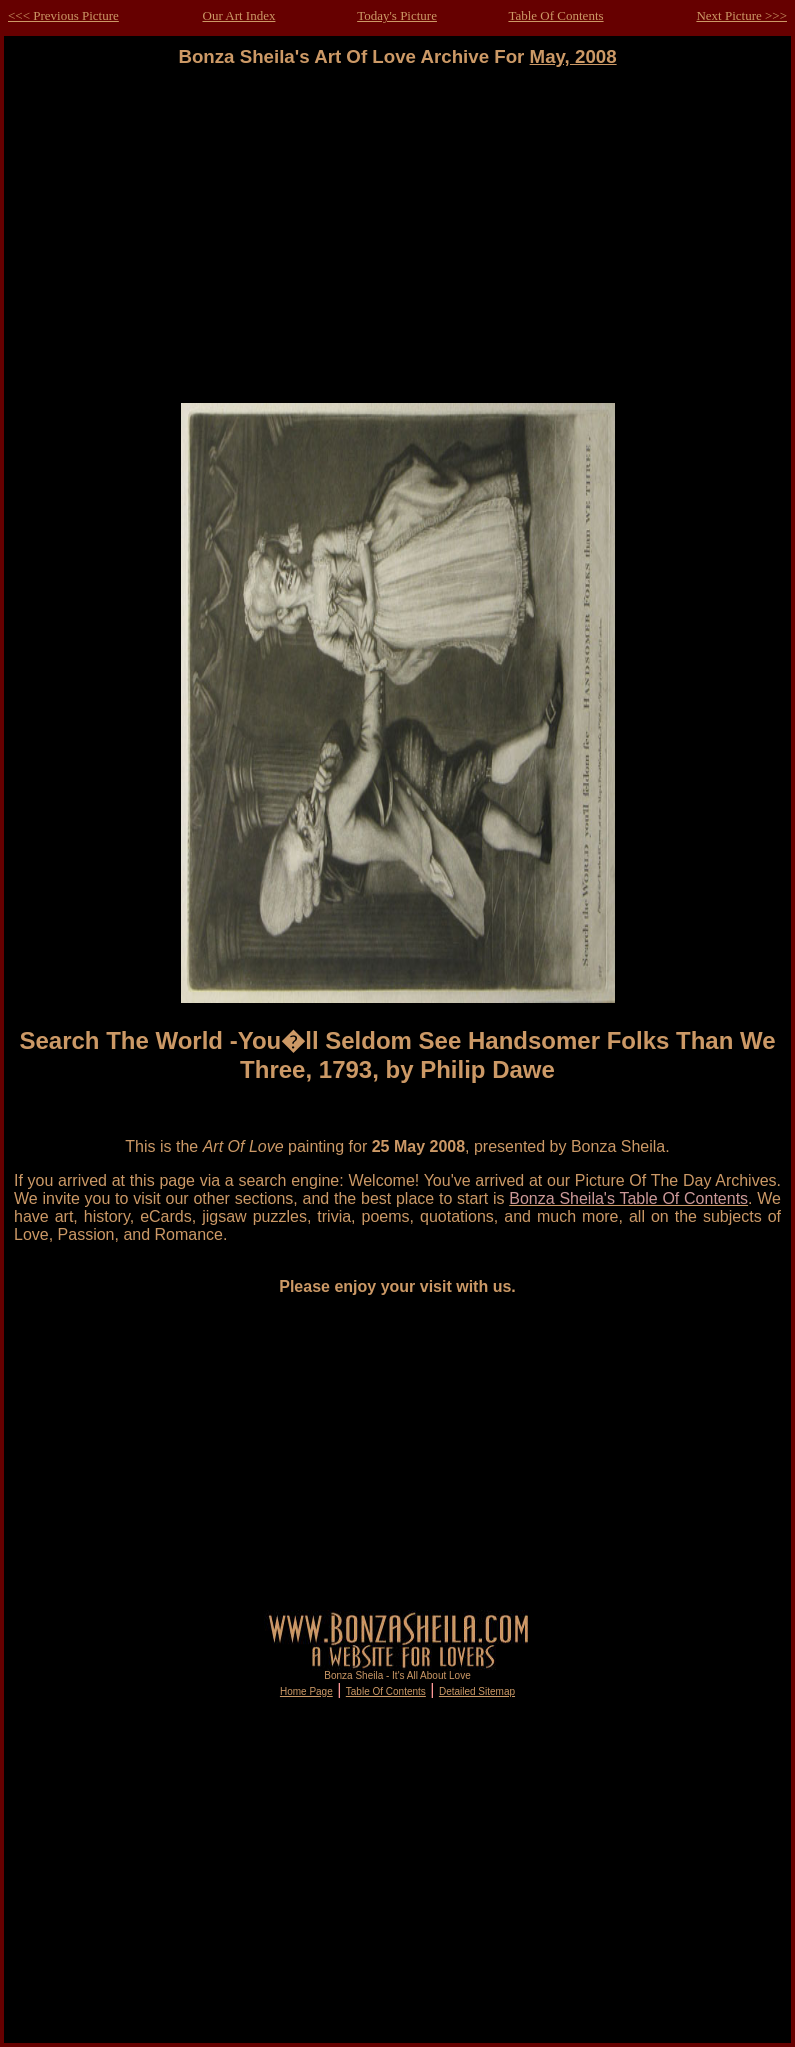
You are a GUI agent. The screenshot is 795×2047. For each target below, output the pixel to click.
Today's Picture (397, 15)
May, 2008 (573, 56)
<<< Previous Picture (63, 15)
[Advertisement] (398, 245)
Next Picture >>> (741, 15)
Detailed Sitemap (477, 1691)
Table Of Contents (555, 15)
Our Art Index (239, 15)
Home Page (306, 1691)
